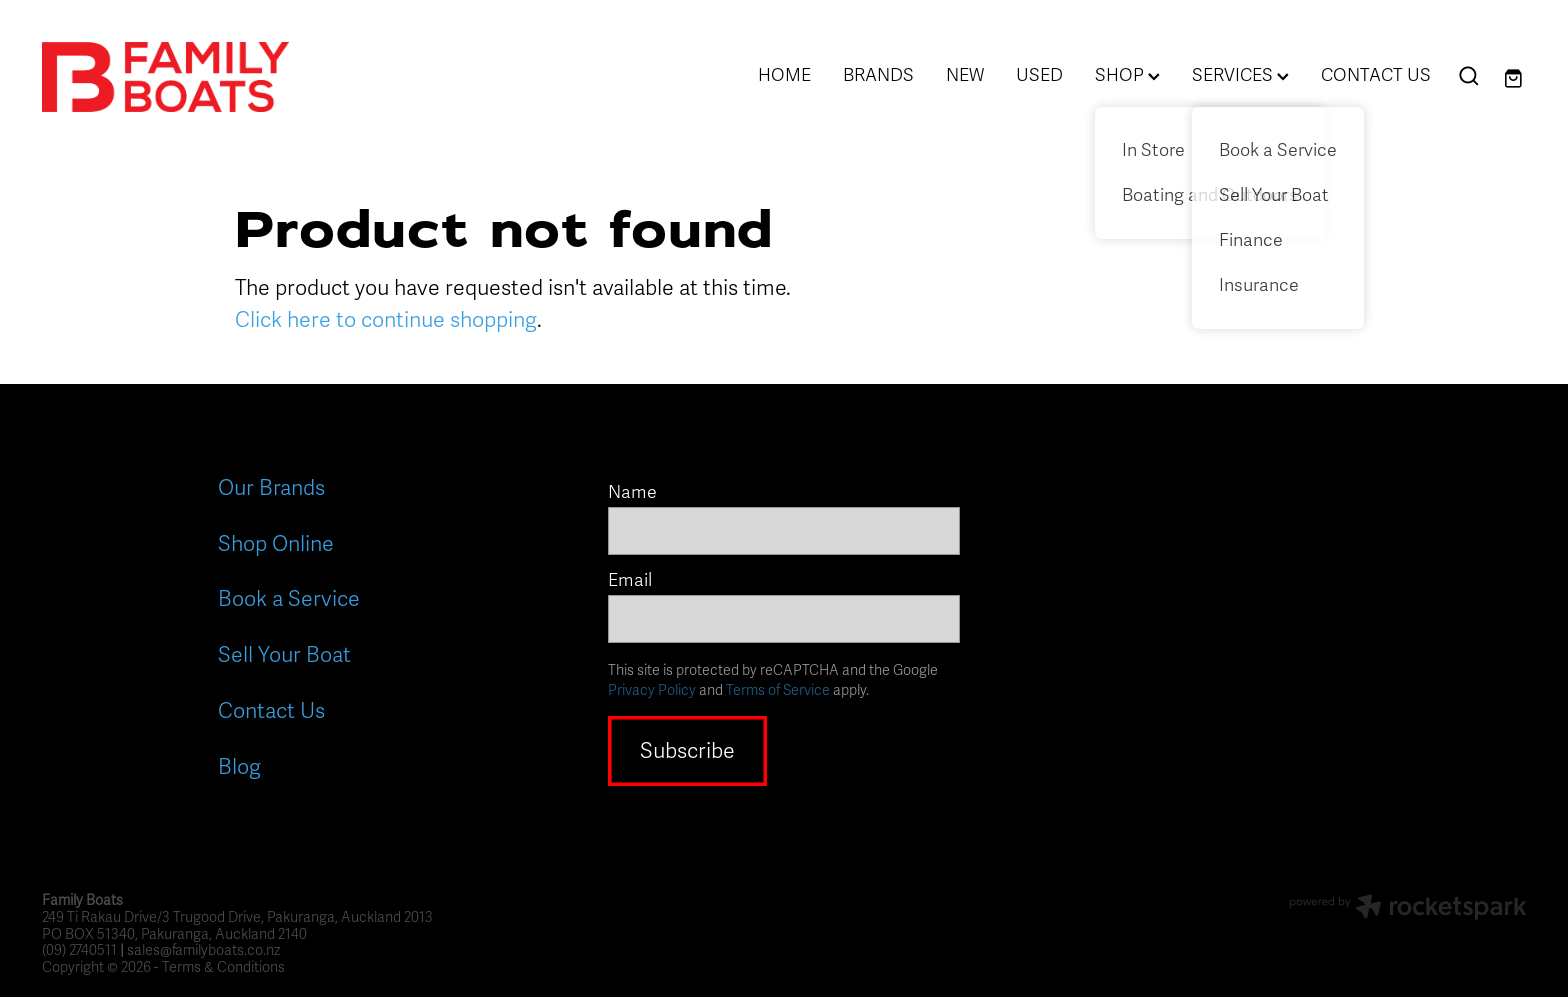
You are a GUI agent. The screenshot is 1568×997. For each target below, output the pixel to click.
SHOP (1127, 75)
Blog (239, 767)
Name (632, 493)
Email (630, 581)
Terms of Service (778, 690)
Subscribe (687, 751)
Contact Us (271, 711)
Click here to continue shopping (386, 320)
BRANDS (878, 75)
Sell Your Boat (284, 655)
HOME (784, 75)
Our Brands (271, 488)
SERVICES (1240, 75)
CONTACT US (1376, 75)
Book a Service (289, 599)
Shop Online (276, 544)
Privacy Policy (652, 690)
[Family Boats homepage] (190, 77)
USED (1039, 75)
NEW (965, 75)
